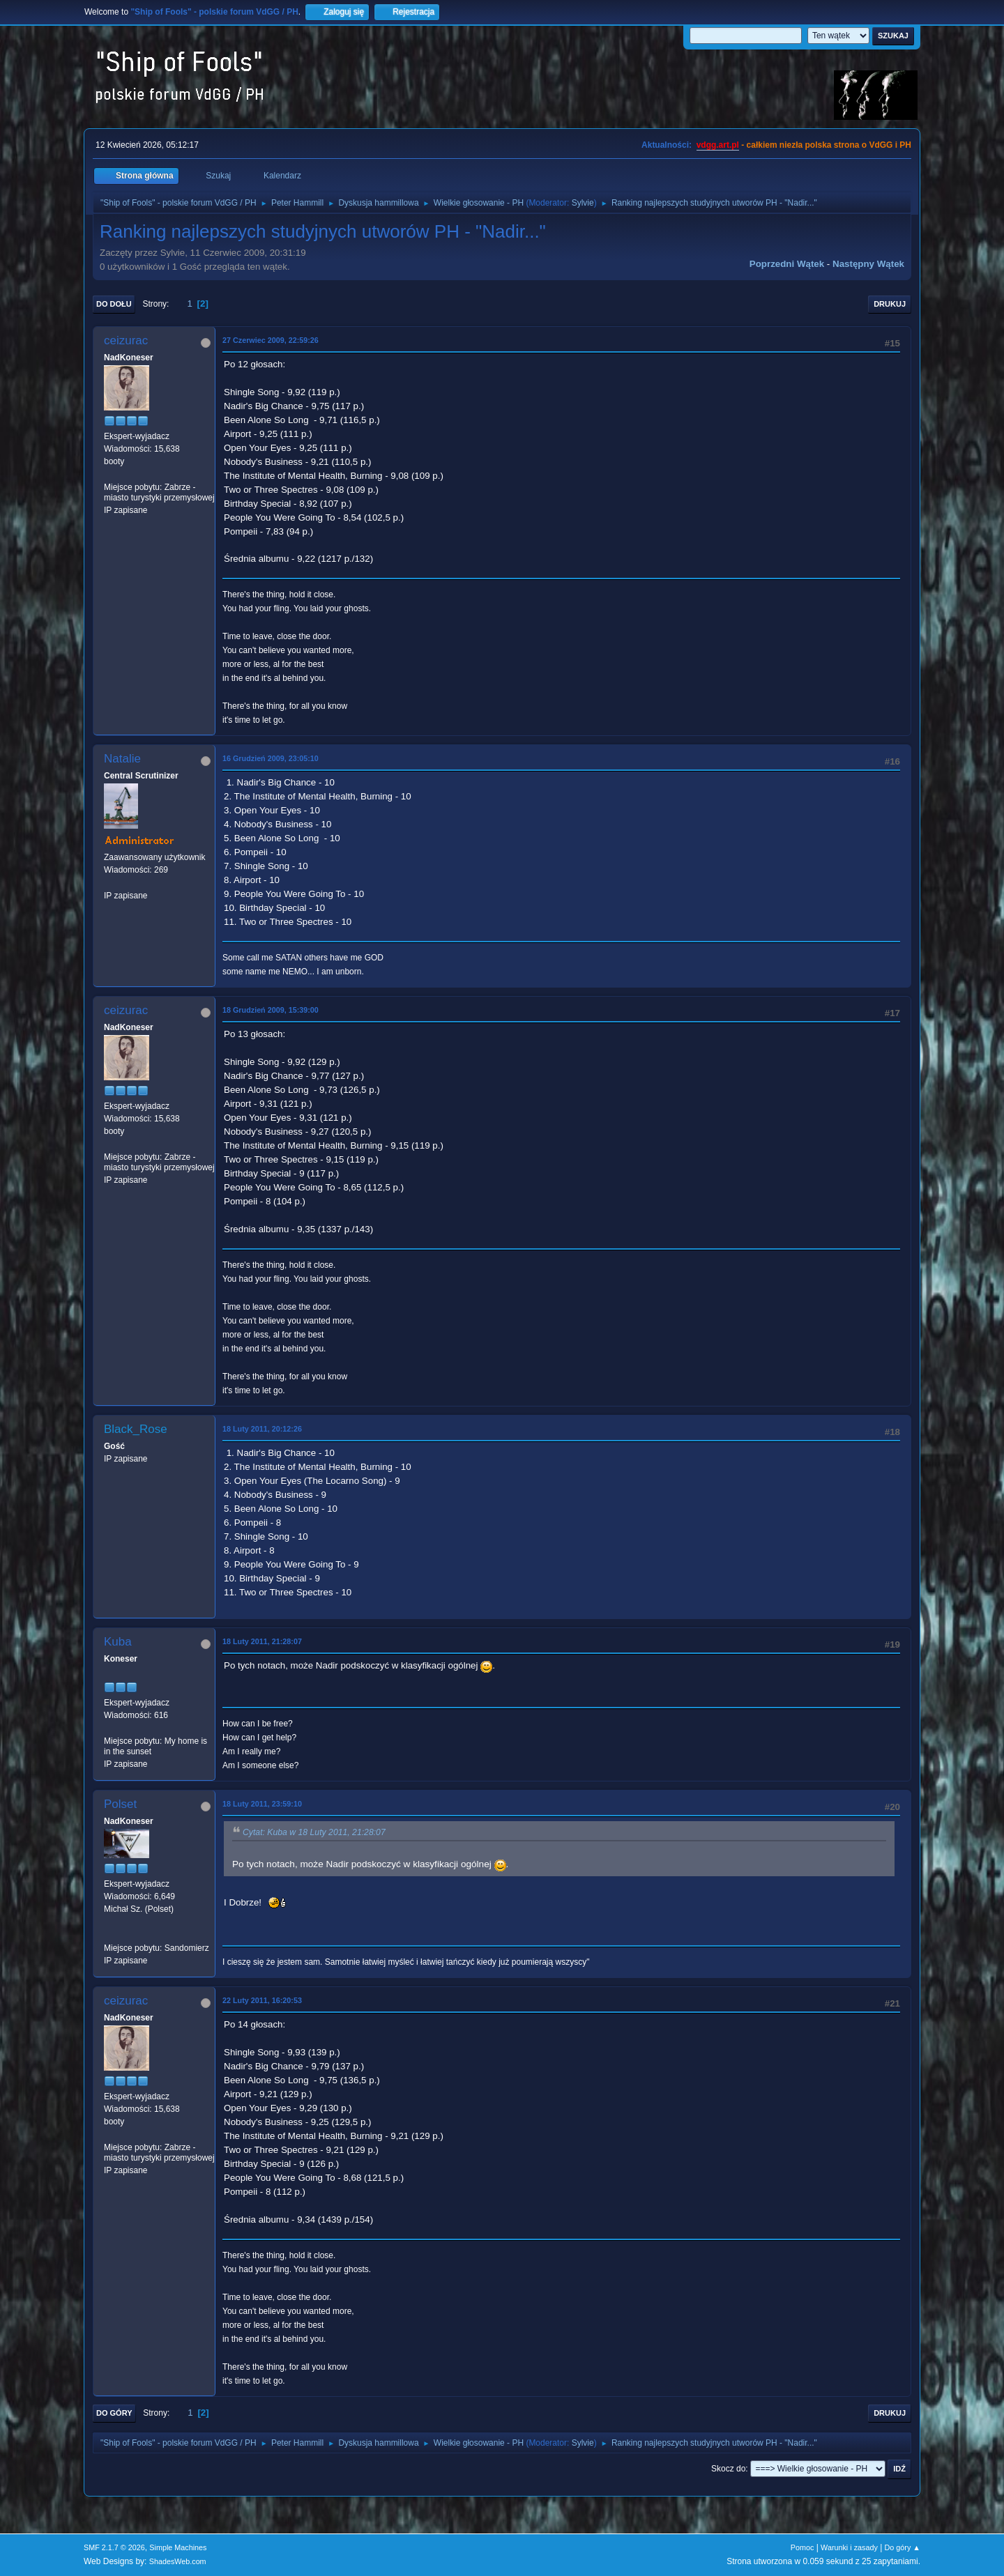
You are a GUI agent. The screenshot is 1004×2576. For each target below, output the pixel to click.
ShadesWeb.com (177, 2561)
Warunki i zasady (849, 2547)
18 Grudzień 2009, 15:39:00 (270, 1010)
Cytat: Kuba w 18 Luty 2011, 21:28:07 (314, 1832)
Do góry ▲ (902, 2547)
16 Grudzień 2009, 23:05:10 (270, 758)
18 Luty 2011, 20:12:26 (262, 1429)
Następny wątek (868, 264)
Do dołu (114, 304)
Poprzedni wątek (787, 264)
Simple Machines (177, 2547)
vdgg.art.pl (718, 145)
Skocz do (728, 2469)
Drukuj (890, 304)
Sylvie (583, 203)
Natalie (122, 758)
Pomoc (802, 2547)
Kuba (118, 1641)
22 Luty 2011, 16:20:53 (262, 2000)
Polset (120, 1804)
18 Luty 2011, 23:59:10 (262, 1804)
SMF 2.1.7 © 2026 (114, 2547)
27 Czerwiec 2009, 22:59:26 (270, 340)
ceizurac (126, 340)
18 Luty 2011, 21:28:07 (262, 1641)
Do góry (114, 2413)
